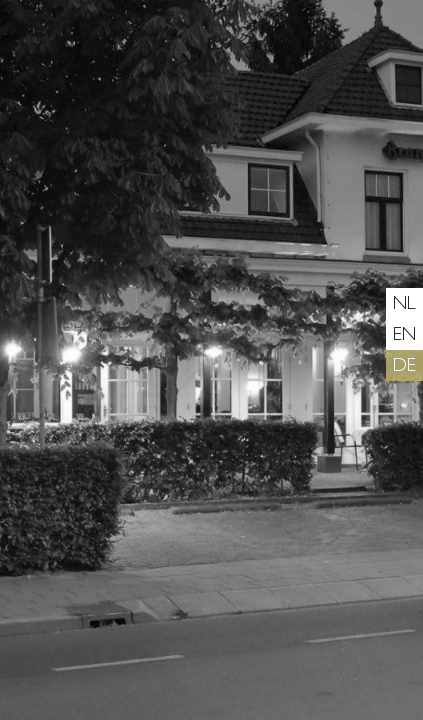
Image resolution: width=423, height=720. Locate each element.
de (404, 367)
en (404, 336)
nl (404, 305)
